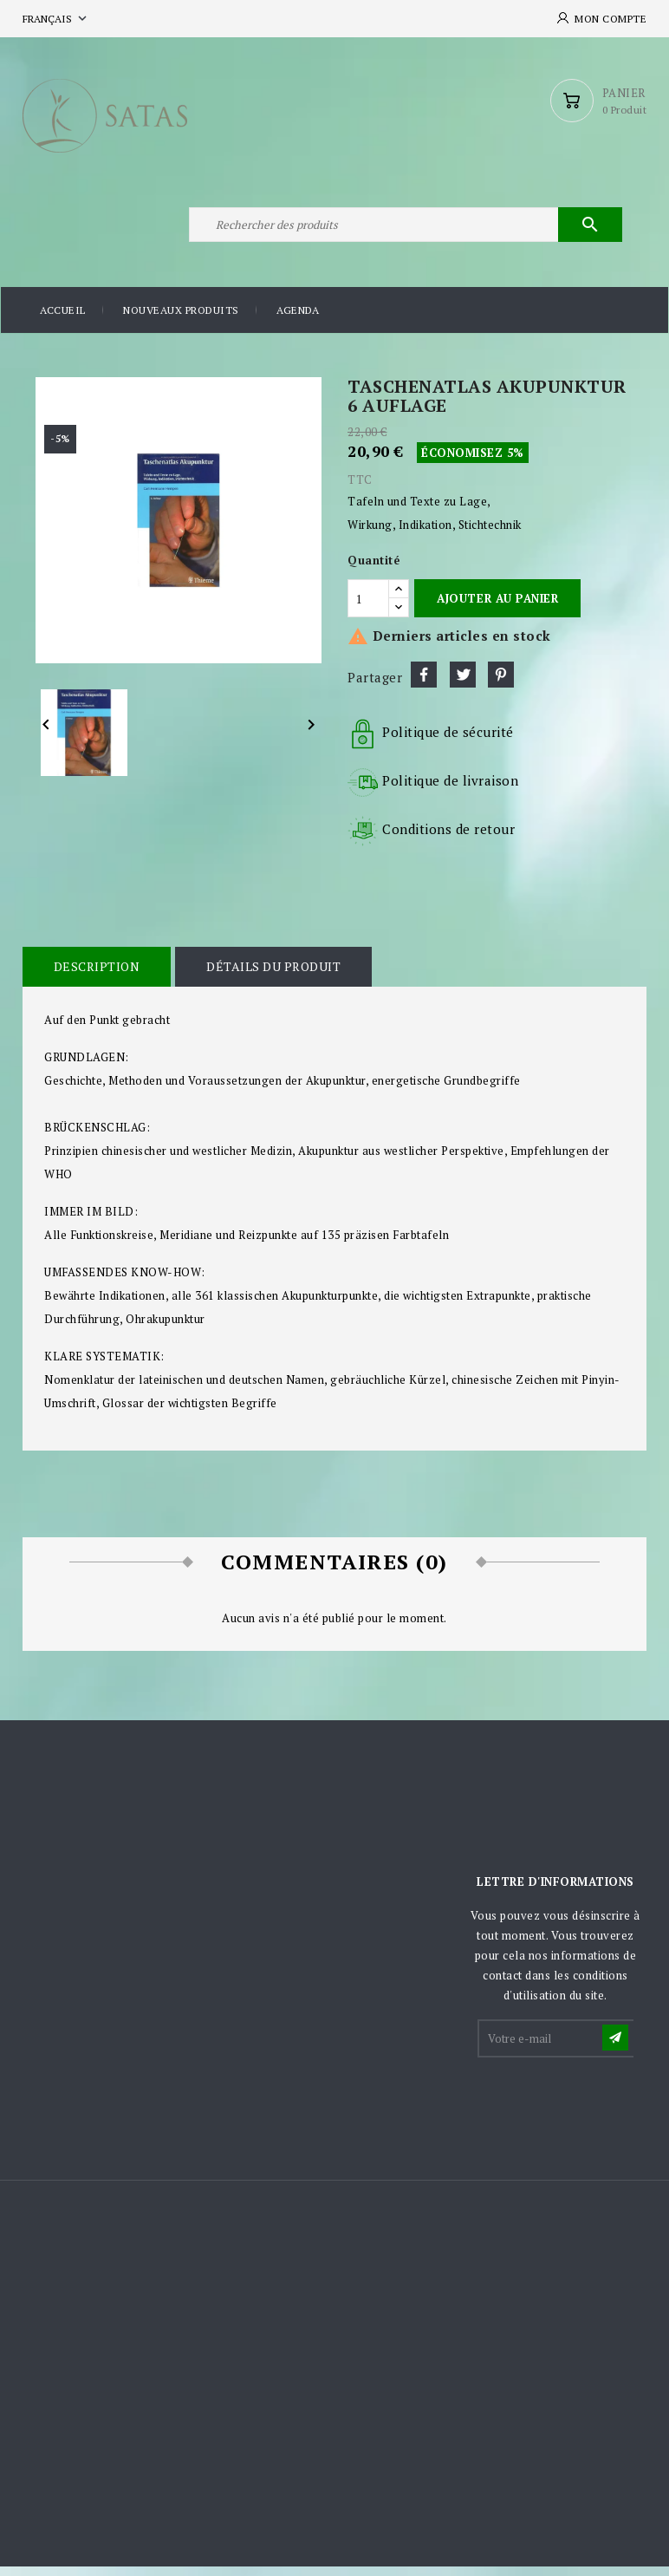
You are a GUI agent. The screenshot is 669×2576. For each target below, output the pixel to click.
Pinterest (501, 685)
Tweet (463, 685)
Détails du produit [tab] (272, 976)
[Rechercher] (403, 232)
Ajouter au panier (497, 608)
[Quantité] (368, 608)
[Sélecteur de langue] (56, 19)
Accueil (63, 320)
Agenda (297, 320)
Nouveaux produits (181, 320)
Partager (424, 685)
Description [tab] (96, 976)
